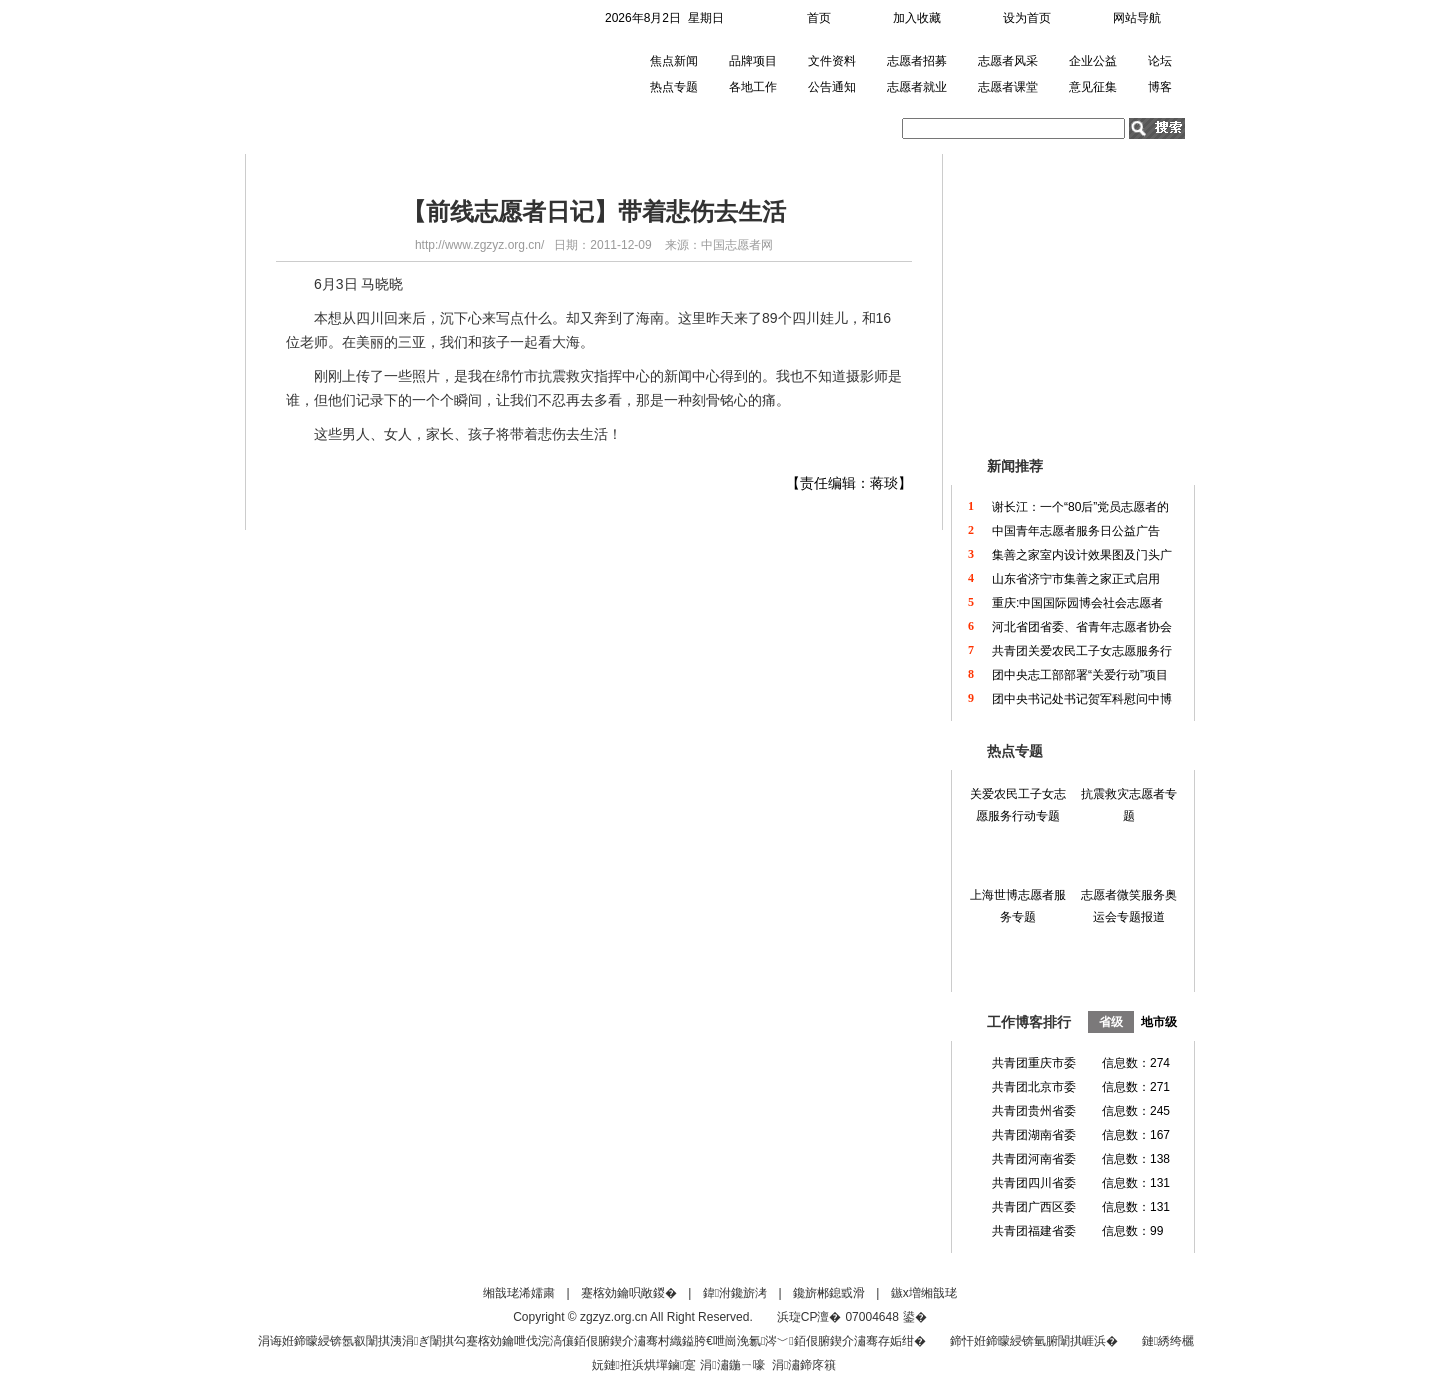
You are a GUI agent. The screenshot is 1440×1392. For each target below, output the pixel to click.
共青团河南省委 (1034, 1159)
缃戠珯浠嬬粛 (519, 1293)
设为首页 (1027, 18)
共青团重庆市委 (1034, 1063)
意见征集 (1093, 87)
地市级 (1159, 1022)
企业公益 (1093, 61)
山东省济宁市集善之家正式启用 (1076, 579)
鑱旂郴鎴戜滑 (829, 1293)
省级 (1111, 1022)
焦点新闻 (674, 61)
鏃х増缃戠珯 (924, 1293)
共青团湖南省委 (1034, 1135)
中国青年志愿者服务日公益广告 (1076, 531)
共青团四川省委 (1034, 1183)
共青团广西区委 (1034, 1207)
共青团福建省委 (1034, 1231)
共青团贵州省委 (1034, 1111)
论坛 (1160, 61)
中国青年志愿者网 (358, 74)
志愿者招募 (917, 61)
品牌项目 (753, 61)
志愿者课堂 (1008, 87)
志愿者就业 (917, 87)
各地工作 (753, 87)
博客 (1160, 87)
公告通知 (832, 87)
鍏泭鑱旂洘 (735, 1293)
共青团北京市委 (1034, 1087)
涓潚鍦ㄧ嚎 (732, 1365)
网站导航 (1137, 18)
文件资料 (832, 61)
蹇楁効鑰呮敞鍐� (629, 1293)
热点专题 (674, 87)
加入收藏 (917, 18)
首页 (819, 18)
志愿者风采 (1008, 61)
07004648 (871, 1317)
